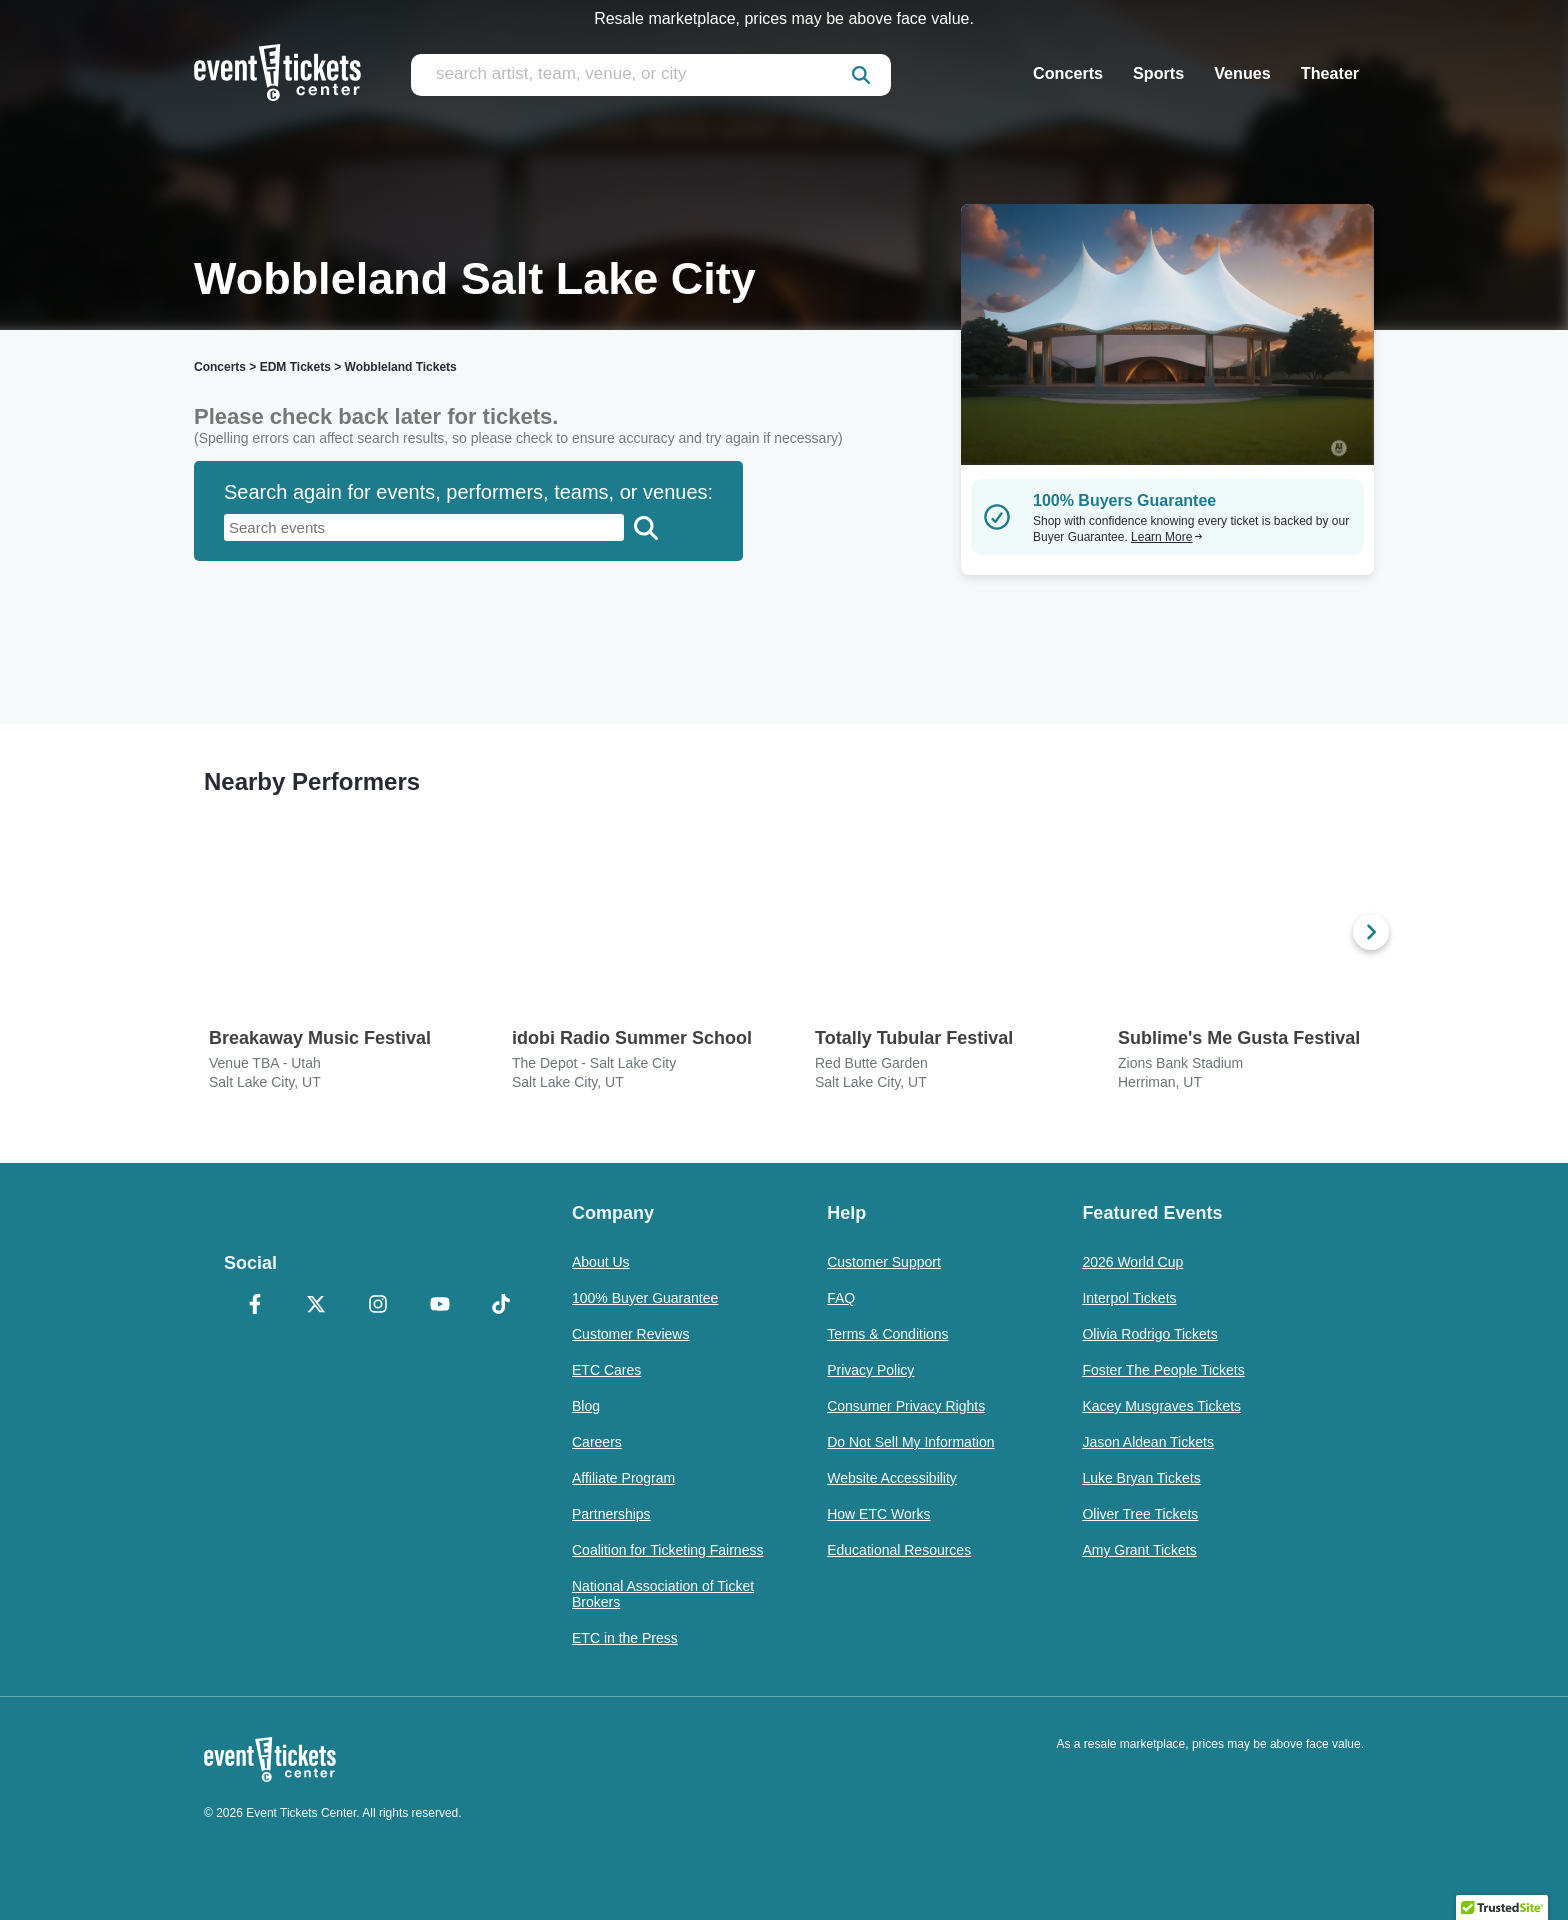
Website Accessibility (892, 1478)
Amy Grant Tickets (1139, 1550)
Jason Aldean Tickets (1148, 1442)
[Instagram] (378, 1306)
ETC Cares (606, 1370)
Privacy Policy (870, 1370)
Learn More (1167, 537)
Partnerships (611, 1514)
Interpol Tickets (1129, 1298)
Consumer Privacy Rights (906, 1406)
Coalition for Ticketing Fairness (667, 1550)
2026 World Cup (1132, 1262)
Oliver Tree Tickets (1140, 1514)
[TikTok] (501, 1306)
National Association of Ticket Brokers (663, 1594)
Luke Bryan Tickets (1141, 1478)
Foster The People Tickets (1163, 1370)
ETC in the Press (625, 1638)
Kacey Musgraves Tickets (1161, 1406)
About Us (601, 1262)
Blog (586, 1406)
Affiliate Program (623, 1478)
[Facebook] (255, 1306)
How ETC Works (878, 1514)
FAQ (841, 1298)
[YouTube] (440, 1306)
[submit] (861, 75)
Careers (597, 1442)
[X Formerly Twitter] (317, 1306)
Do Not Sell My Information (910, 1442)
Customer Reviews (630, 1334)
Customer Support (884, 1262)
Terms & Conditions (887, 1334)
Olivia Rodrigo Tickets (1149, 1334)
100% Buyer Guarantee (645, 1298)
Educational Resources (899, 1550)
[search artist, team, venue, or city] (651, 75)
